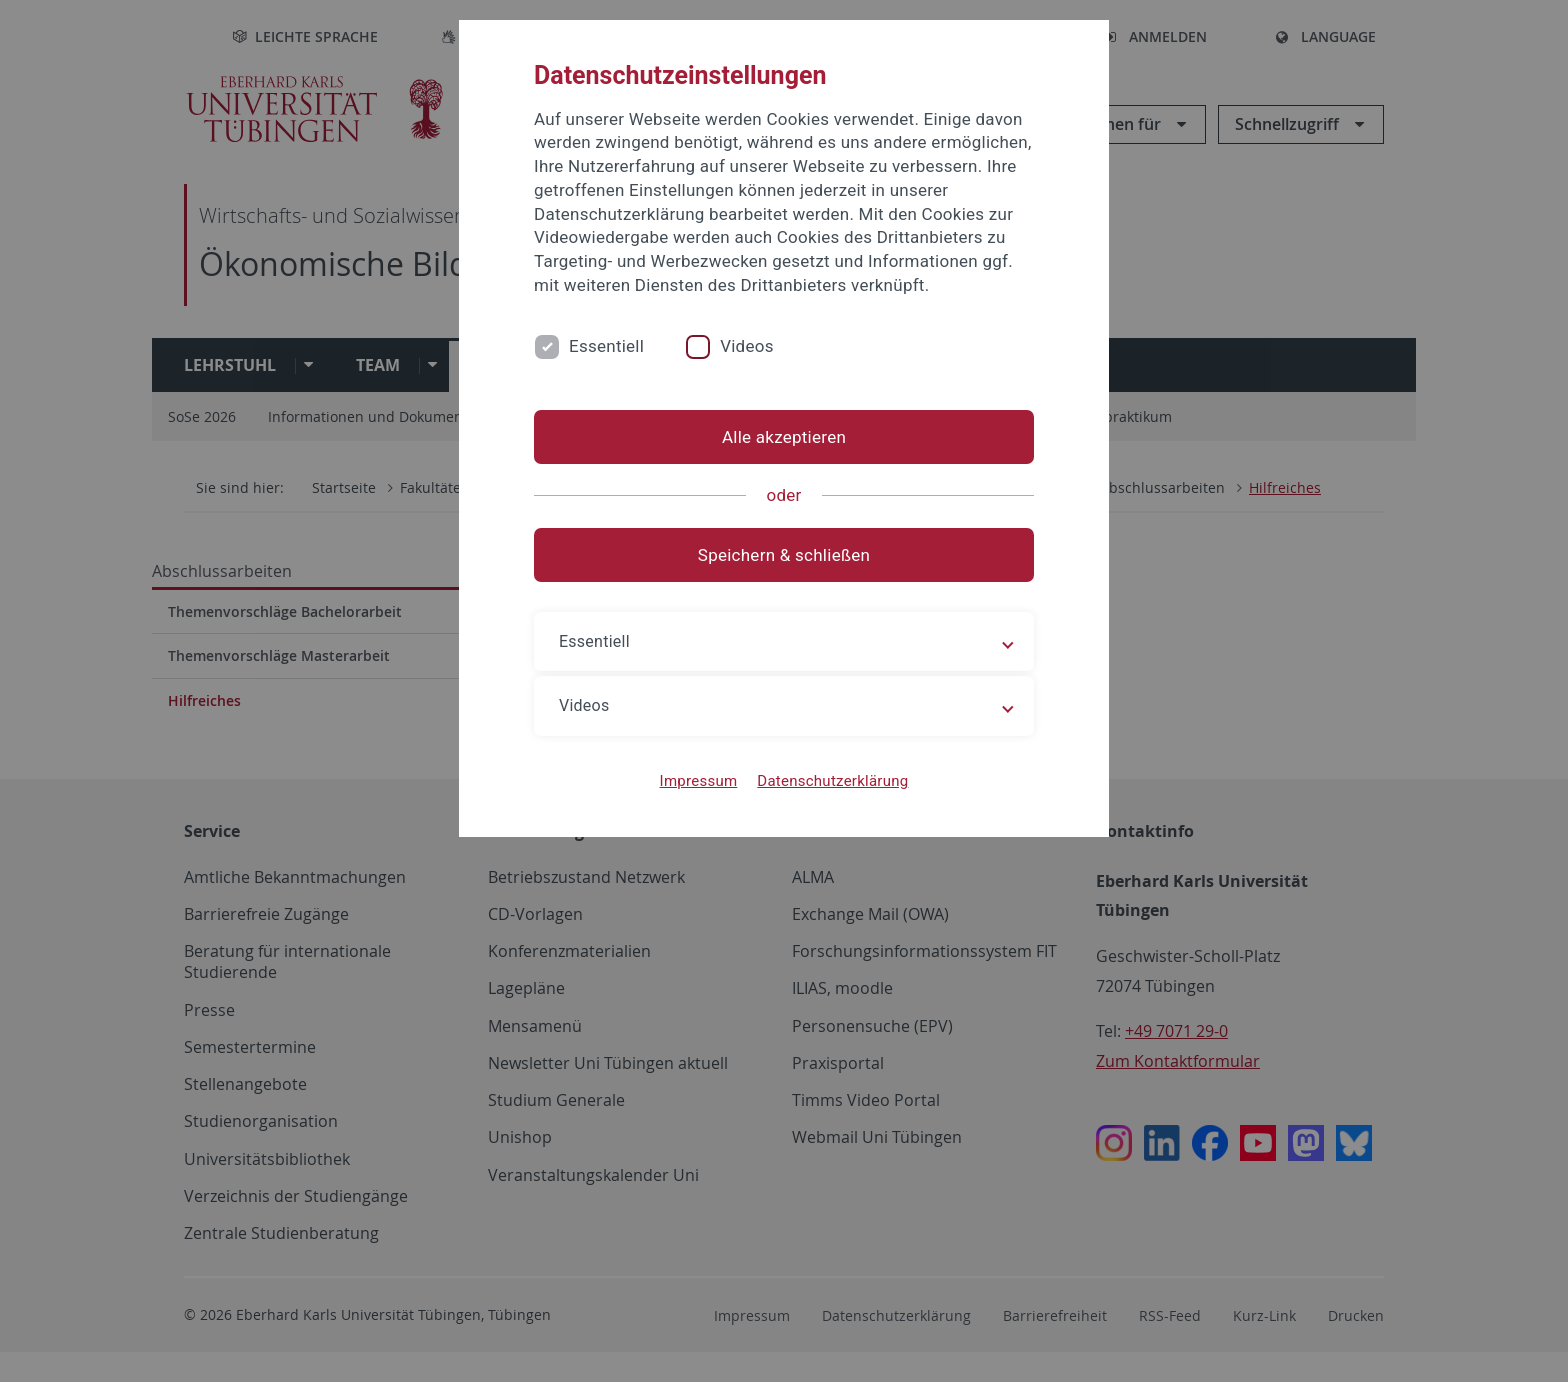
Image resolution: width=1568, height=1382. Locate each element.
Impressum (699, 781)
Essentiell (606, 346)
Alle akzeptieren (784, 437)
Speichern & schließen (784, 555)
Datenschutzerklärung (832, 781)
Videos (747, 346)
